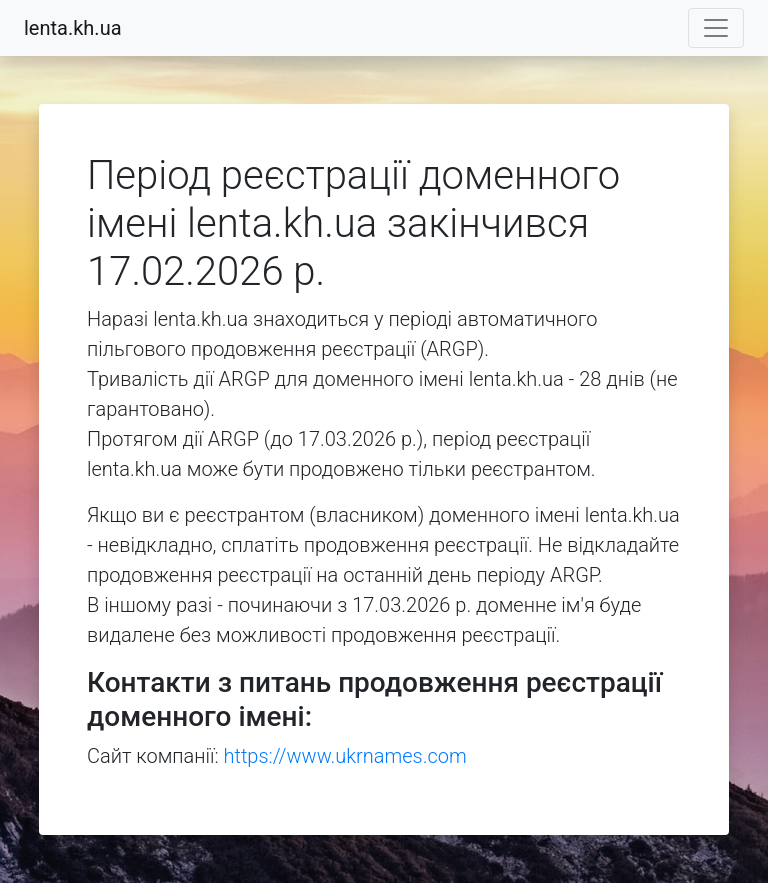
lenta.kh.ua (73, 28)
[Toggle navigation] (716, 28)
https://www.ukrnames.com (345, 756)
